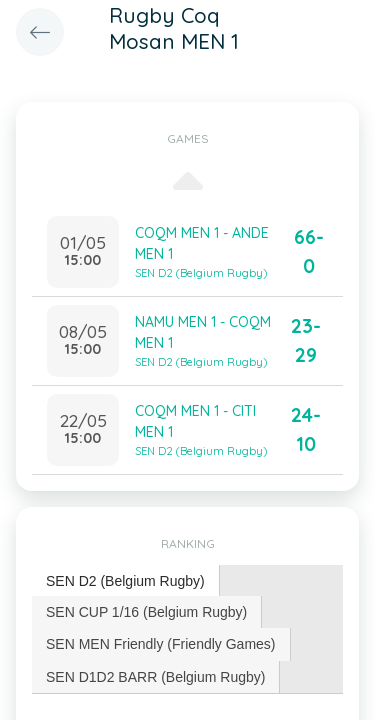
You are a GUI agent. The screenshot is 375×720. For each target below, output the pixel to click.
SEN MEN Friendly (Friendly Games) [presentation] (161, 644)
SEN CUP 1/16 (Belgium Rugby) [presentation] (146, 612)
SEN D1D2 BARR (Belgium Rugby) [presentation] (155, 677)
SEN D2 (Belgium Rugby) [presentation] (125, 581)
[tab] (126, 581)
